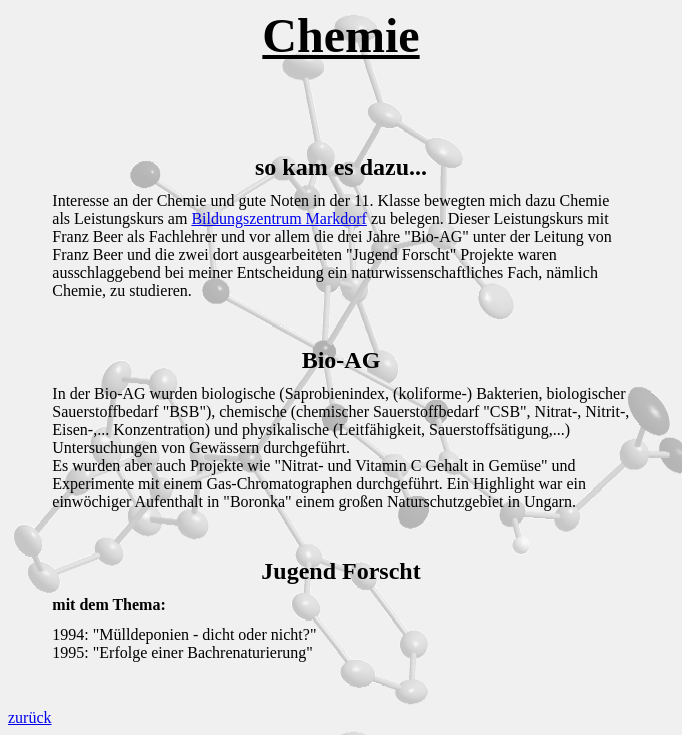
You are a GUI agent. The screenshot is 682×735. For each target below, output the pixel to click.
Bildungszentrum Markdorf (279, 218)
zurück (30, 717)
